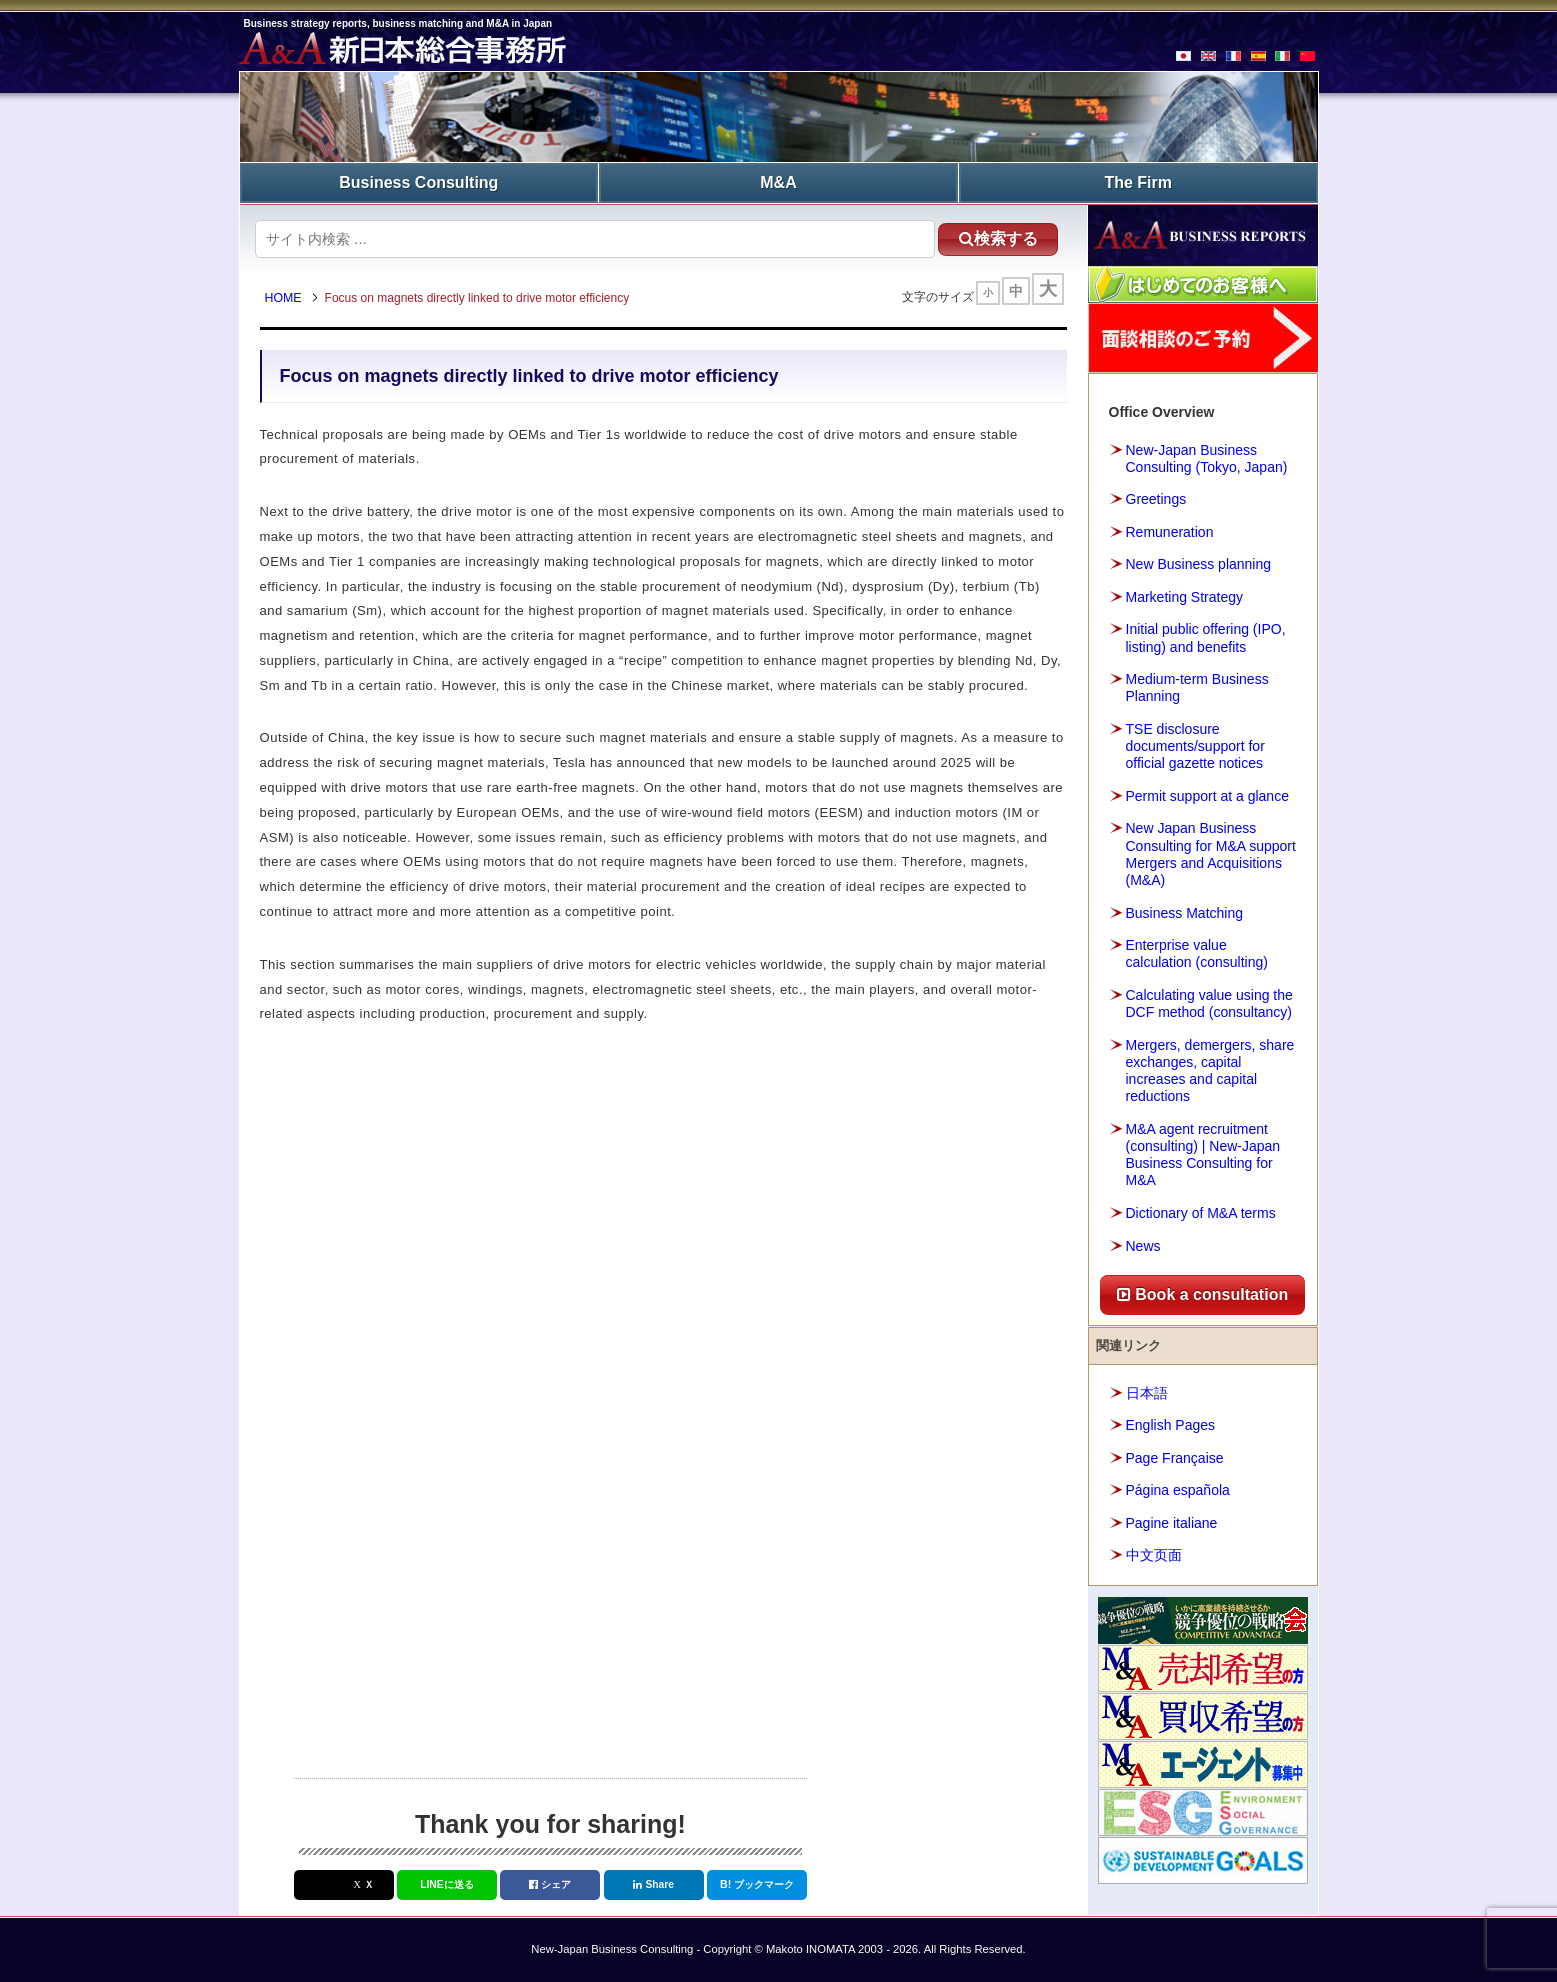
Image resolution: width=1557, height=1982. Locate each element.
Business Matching (1185, 913)
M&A (778, 182)
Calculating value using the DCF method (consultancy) (1209, 1003)
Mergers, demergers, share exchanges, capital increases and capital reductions (1210, 1071)
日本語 (1147, 1393)
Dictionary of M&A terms (1201, 1213)
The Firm (1138, 182)
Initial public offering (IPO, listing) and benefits (1206, 637)
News (1143, 1246)
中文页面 (1154, 1555)
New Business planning (1199, 564)
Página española (1178, 1490)
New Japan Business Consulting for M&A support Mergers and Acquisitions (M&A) (1211, 854)
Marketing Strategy (1185, 597)
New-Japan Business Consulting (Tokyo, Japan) (1207, 458)
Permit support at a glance (1207, 796)
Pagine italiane (1172, 1523)
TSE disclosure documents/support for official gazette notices (1195, 746)
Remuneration (1170, 532)
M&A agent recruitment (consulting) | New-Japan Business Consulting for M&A (1203, 1155)
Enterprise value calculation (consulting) (1197, 953)
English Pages (1171, 1425)
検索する (998, 238)
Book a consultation (1202, 1294)
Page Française (1175, 1458)
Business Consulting (418, 182)
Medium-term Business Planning (1197, 687)
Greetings (1156, 499)
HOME (283, 298)
